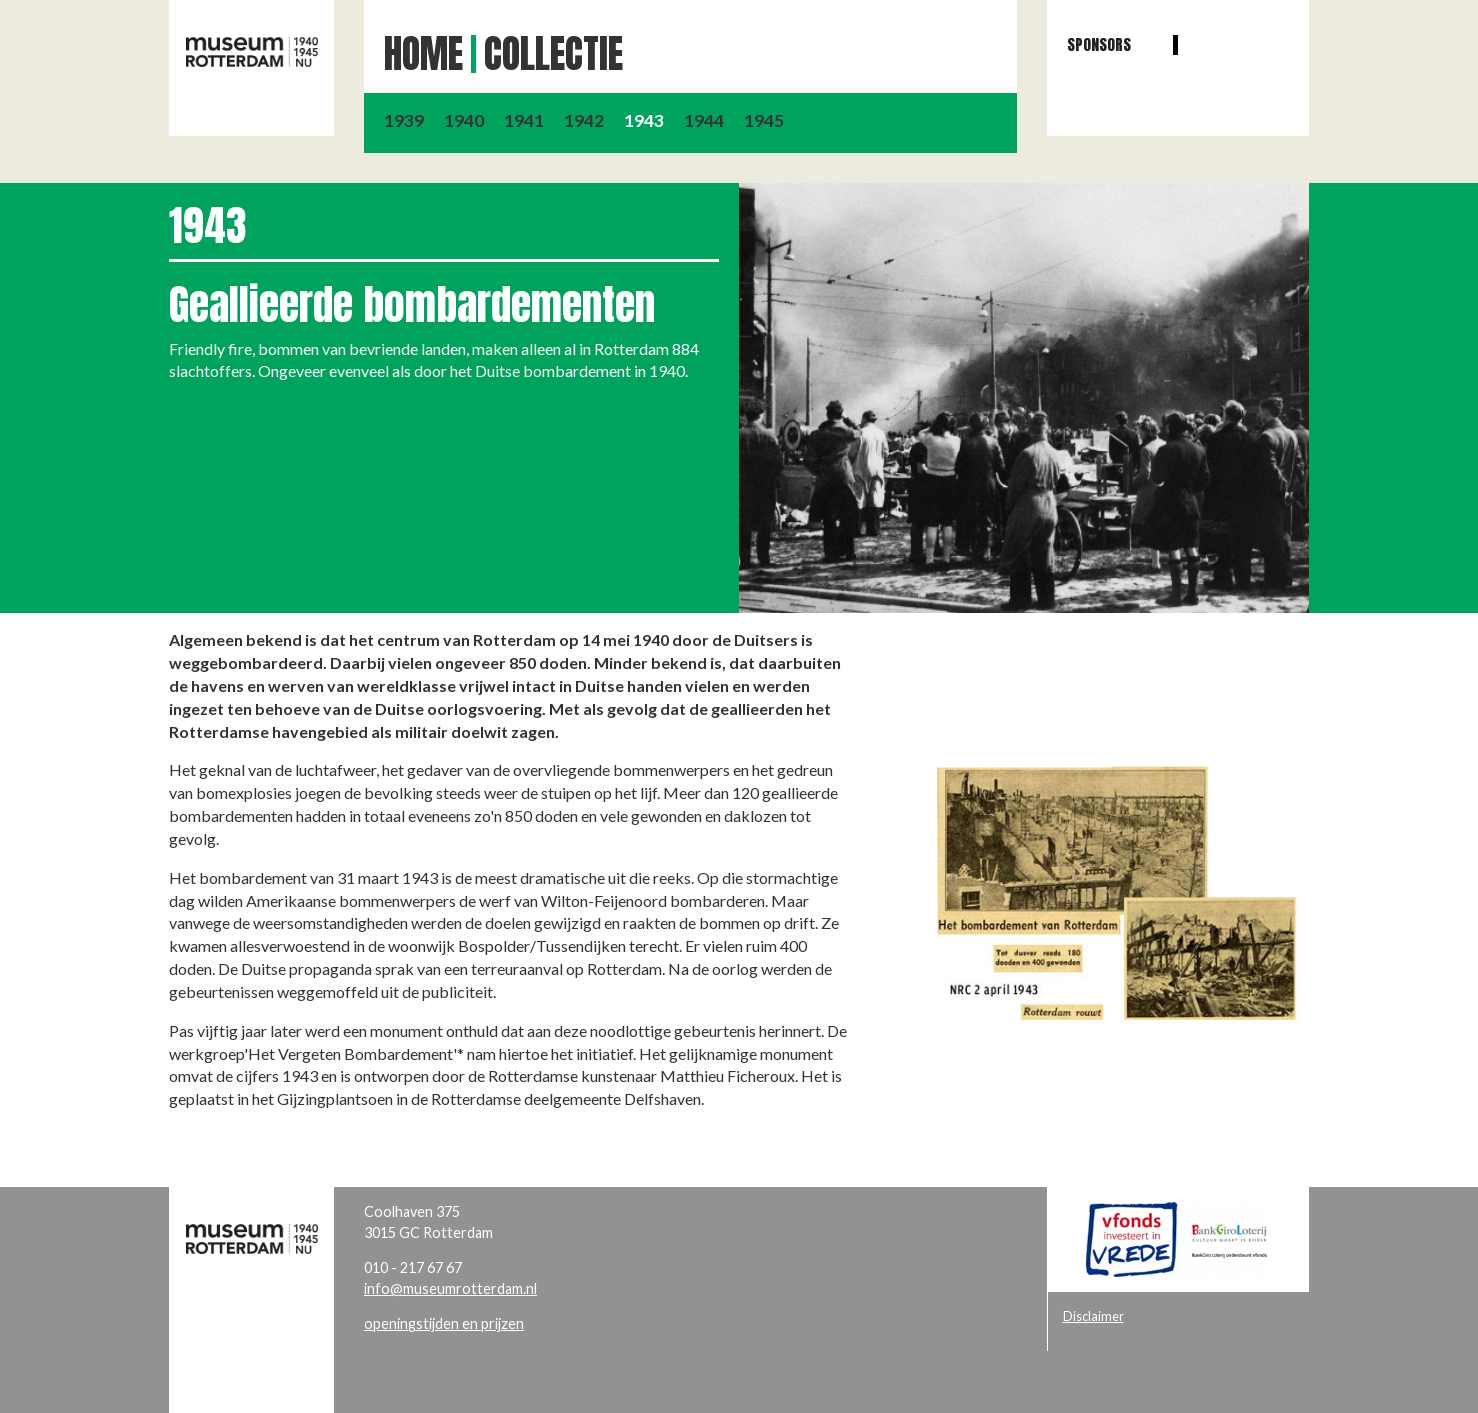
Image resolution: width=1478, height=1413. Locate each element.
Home (423, 54)
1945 (764, 120)
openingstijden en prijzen (444, 1323)
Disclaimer (1093, 1316)
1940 (464, 120)
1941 (524, 120)
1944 (704, 120)
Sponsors (1099, 44)
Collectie (553, 54)
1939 (404, 120)
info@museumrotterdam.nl (450, 1288)
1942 (584, 120)
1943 (644, 120)
